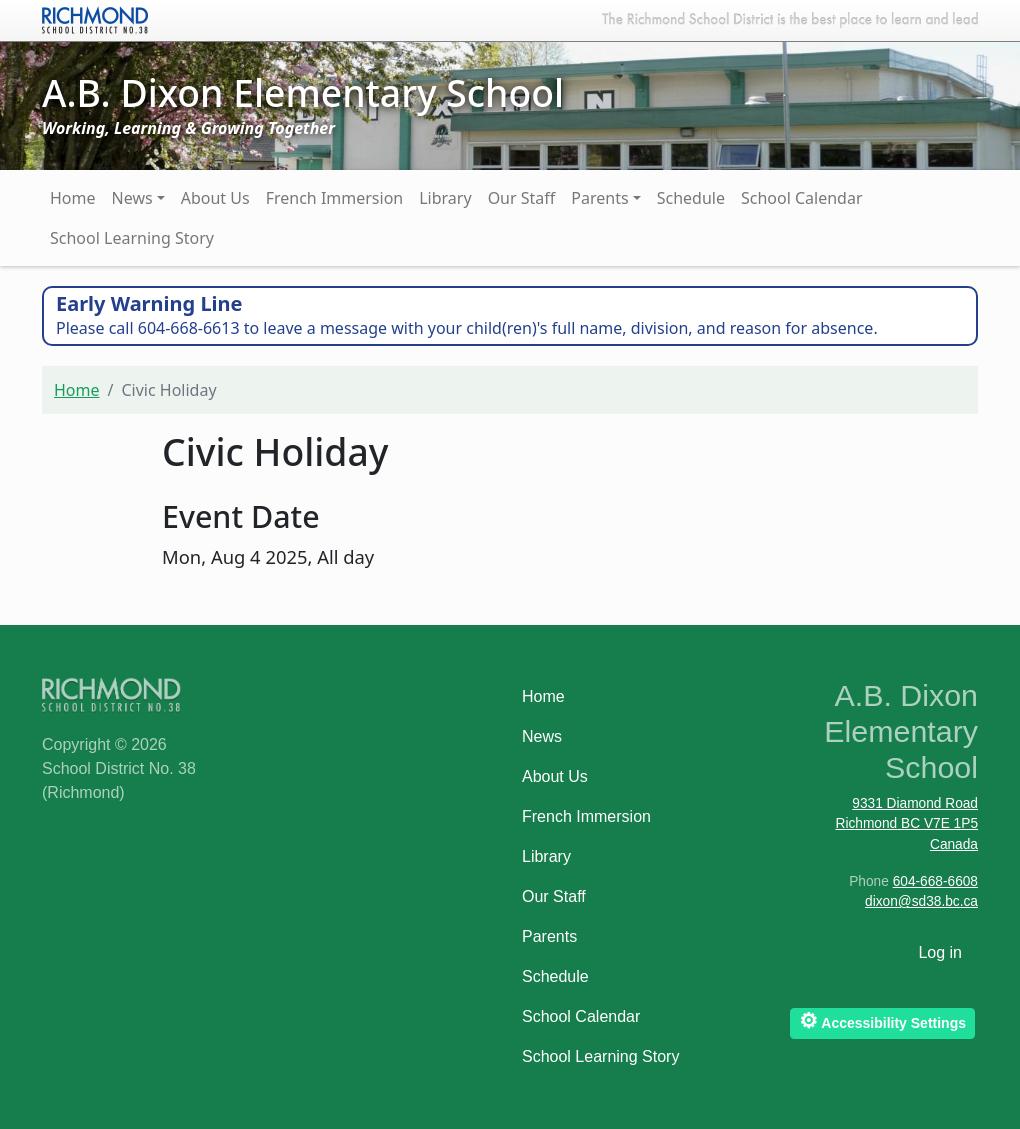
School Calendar (802, 198)
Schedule (691, 198)
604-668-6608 (935, 881)
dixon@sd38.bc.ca (921, 901)
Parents (599, 198)
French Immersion (335, 198)
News (132, 198)
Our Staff (522, 198)
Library (445, 198)
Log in (940, 952)
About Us (215, 198)
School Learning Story (132, 238)
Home (73, 198)
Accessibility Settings (882, 1020)
